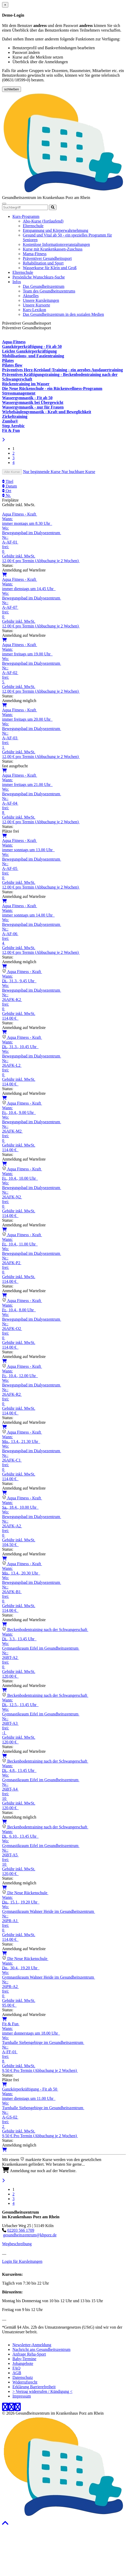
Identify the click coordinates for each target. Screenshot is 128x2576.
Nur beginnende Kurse (42, 471)
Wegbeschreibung (17, 2244)
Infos (16, 282)
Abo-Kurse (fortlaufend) (43, 221)
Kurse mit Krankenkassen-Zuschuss (52, 249)
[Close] (5, 5)
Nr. (6, 495)
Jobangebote (22, 2363)
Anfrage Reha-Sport (29, 2354)
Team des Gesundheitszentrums (49, 291)
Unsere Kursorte (36, 305)
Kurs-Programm (25, 216)
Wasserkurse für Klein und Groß (50, 268)
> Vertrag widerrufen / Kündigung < (42, 2391)
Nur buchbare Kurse (78, 471)
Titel (7, 481)
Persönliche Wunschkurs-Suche (38, 277)
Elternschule (33, 226)
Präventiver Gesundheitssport (47, 258)
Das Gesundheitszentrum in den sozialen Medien (63, 314)
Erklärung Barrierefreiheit (34, 2387)
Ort (6, 491)
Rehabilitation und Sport (43, 263)
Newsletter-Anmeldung (31, 2345)
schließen (11, 89)
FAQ (16, 2368)
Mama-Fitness (35, 254)
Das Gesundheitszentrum (43, 286)
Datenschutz (22, 2377)
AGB (16, 2373)
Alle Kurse (12, 472)
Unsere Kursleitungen (41, 300)
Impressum (21, 2396)
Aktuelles (31, 296)
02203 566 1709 (20, 2230)
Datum (9, 486)
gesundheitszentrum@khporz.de (29, 2235)
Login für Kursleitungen (22, 2261)
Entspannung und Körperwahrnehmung (55, 230)
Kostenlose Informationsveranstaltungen (56, 244)
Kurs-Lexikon (34, 309)
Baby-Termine (24, 2359)
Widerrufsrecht (24, 2382)
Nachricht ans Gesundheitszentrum (41, 2349)
